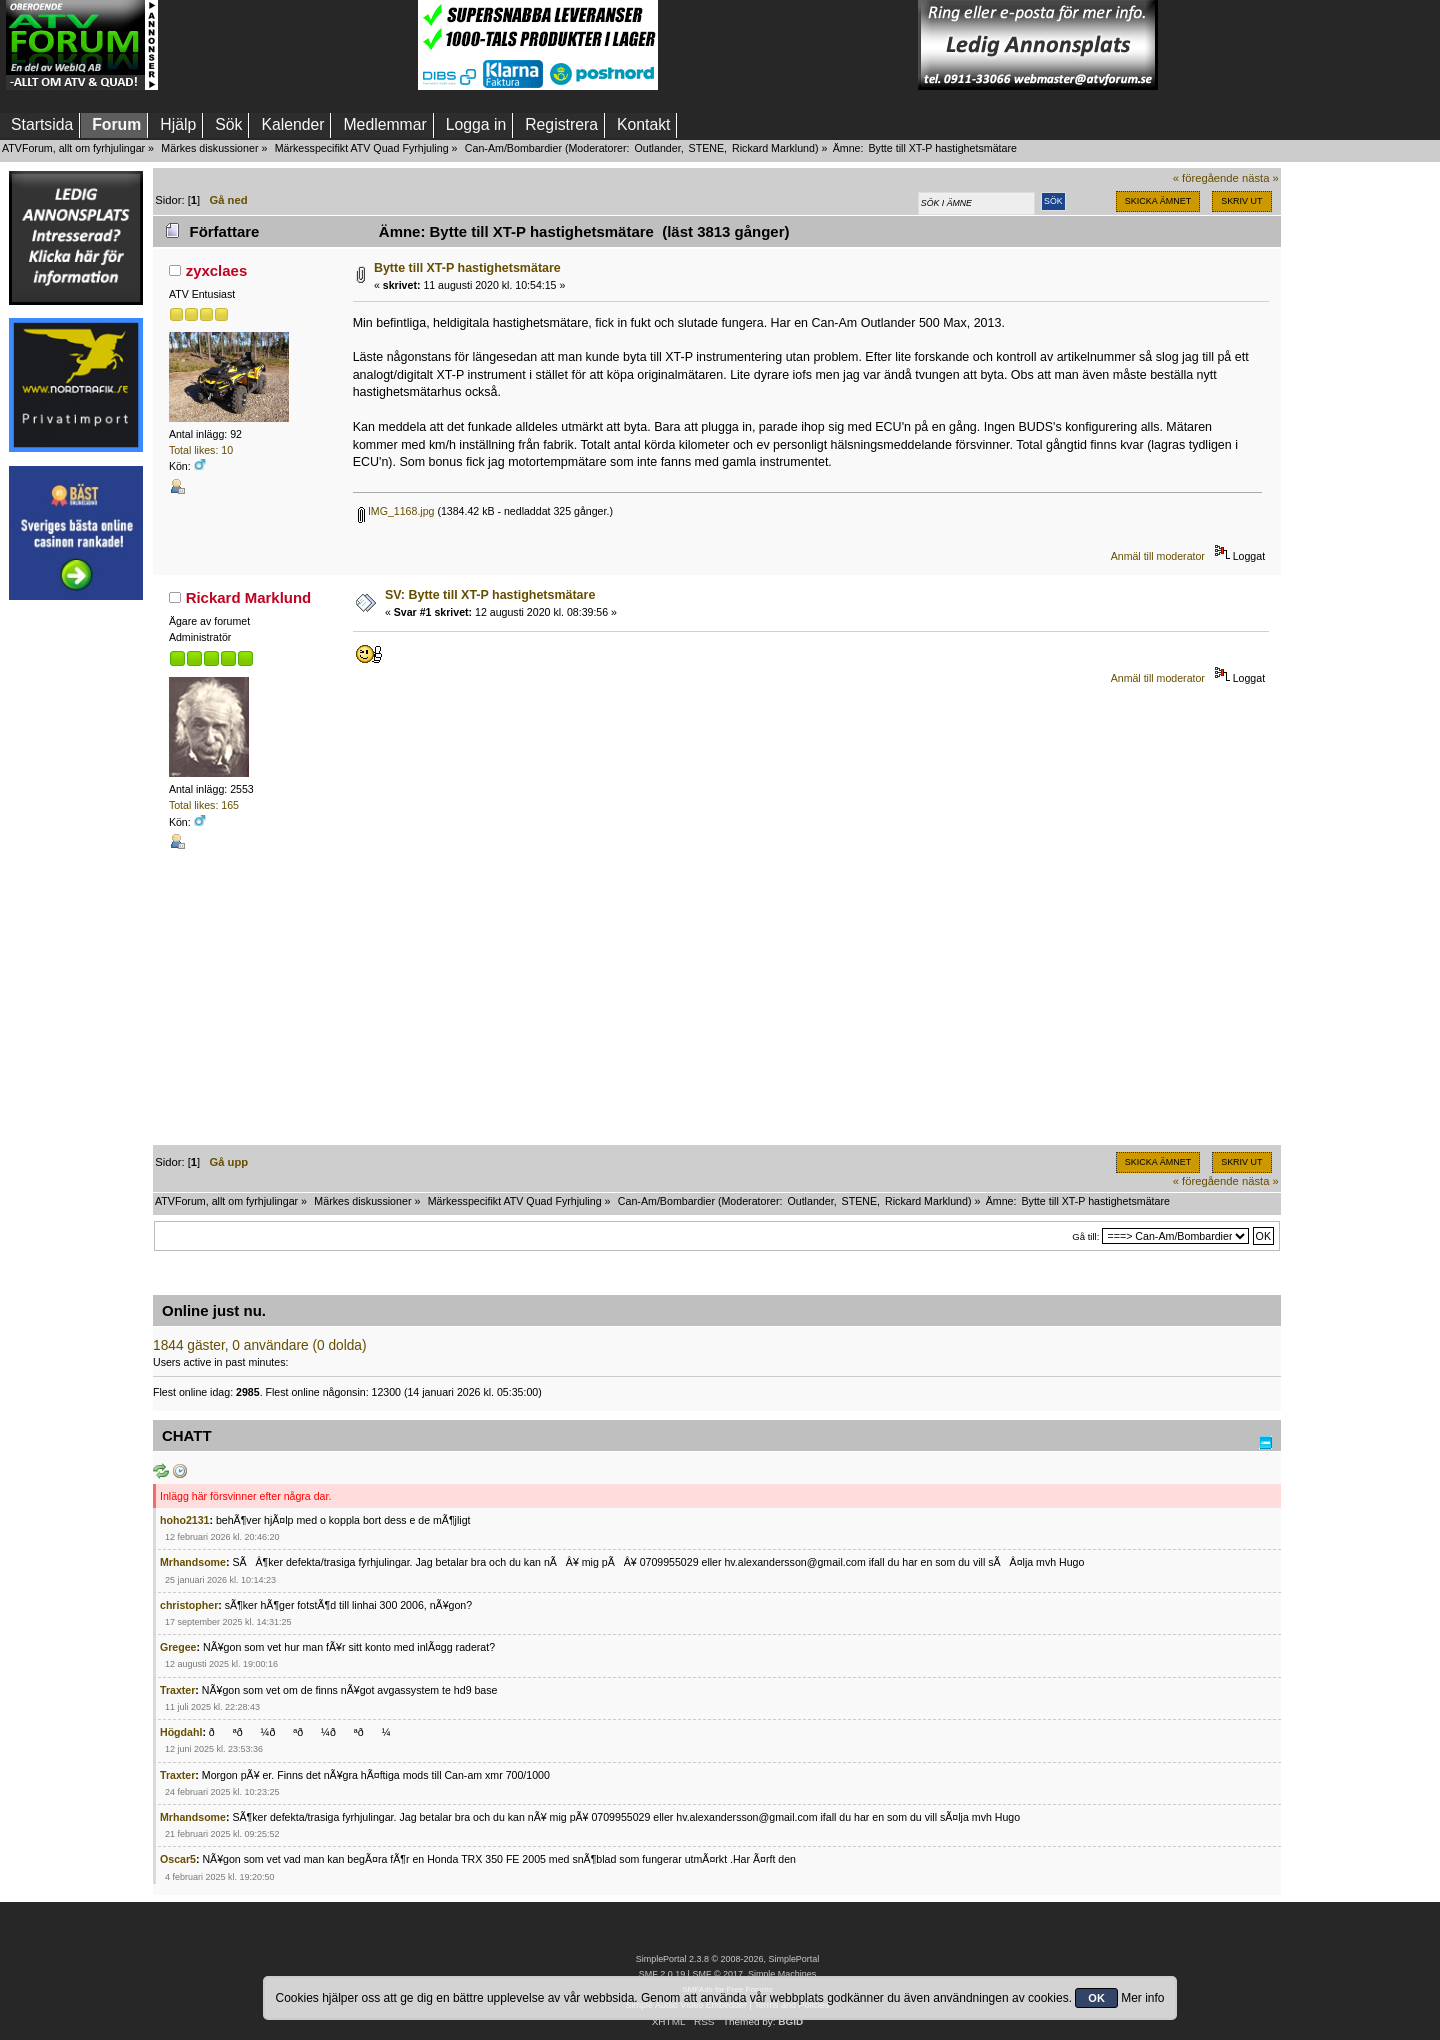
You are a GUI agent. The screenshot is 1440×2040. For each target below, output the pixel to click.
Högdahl (181, 1732)
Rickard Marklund (773, 148)
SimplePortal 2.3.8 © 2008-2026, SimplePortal (728, 1959)
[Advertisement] (288, 45)
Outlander (657, 148)
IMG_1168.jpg (396, 511)
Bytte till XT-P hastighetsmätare (467, 268)
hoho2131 (184, 1520)
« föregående (1206, 178)
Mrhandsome (193, 1562)
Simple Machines (782, 1974)
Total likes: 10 (201, 450)
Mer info (1142, 1998)
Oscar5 (178, 1859)
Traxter (177, 1690)
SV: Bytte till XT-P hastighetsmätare (490, 595)
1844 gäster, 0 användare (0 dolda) (260, 1345)
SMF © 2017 (717, 1974)
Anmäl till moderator (1158, 556)
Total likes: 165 (204, 805)
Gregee (178, 1647)
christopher (189, 1605)
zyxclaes (217, 270)
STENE (707, 148)
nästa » (1260, 178)
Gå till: (1085, 1236)
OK (1096, 1998)
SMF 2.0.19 (662, 1974)
